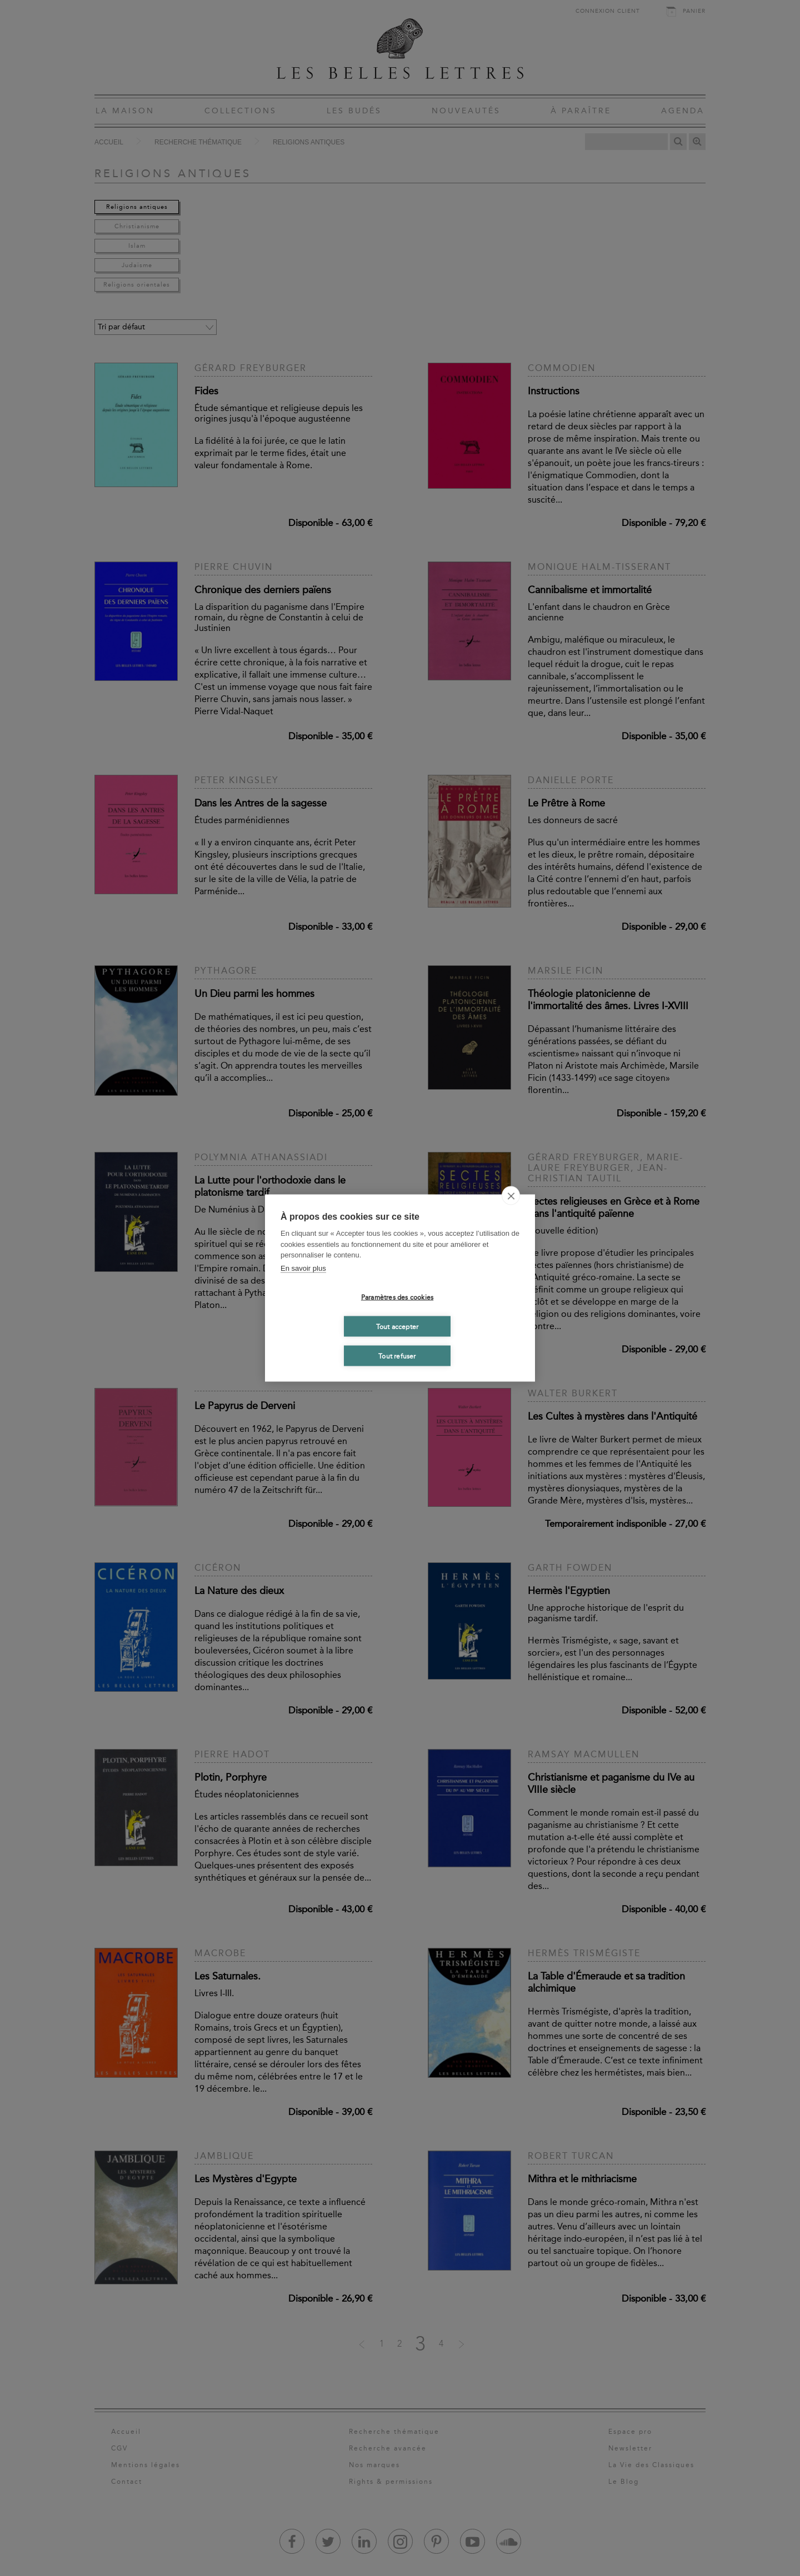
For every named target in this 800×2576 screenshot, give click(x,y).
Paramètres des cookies (397, 1297)
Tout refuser (397, 1356)
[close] (511, 1195)
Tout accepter (397, 1326)
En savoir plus (303, 1268)
